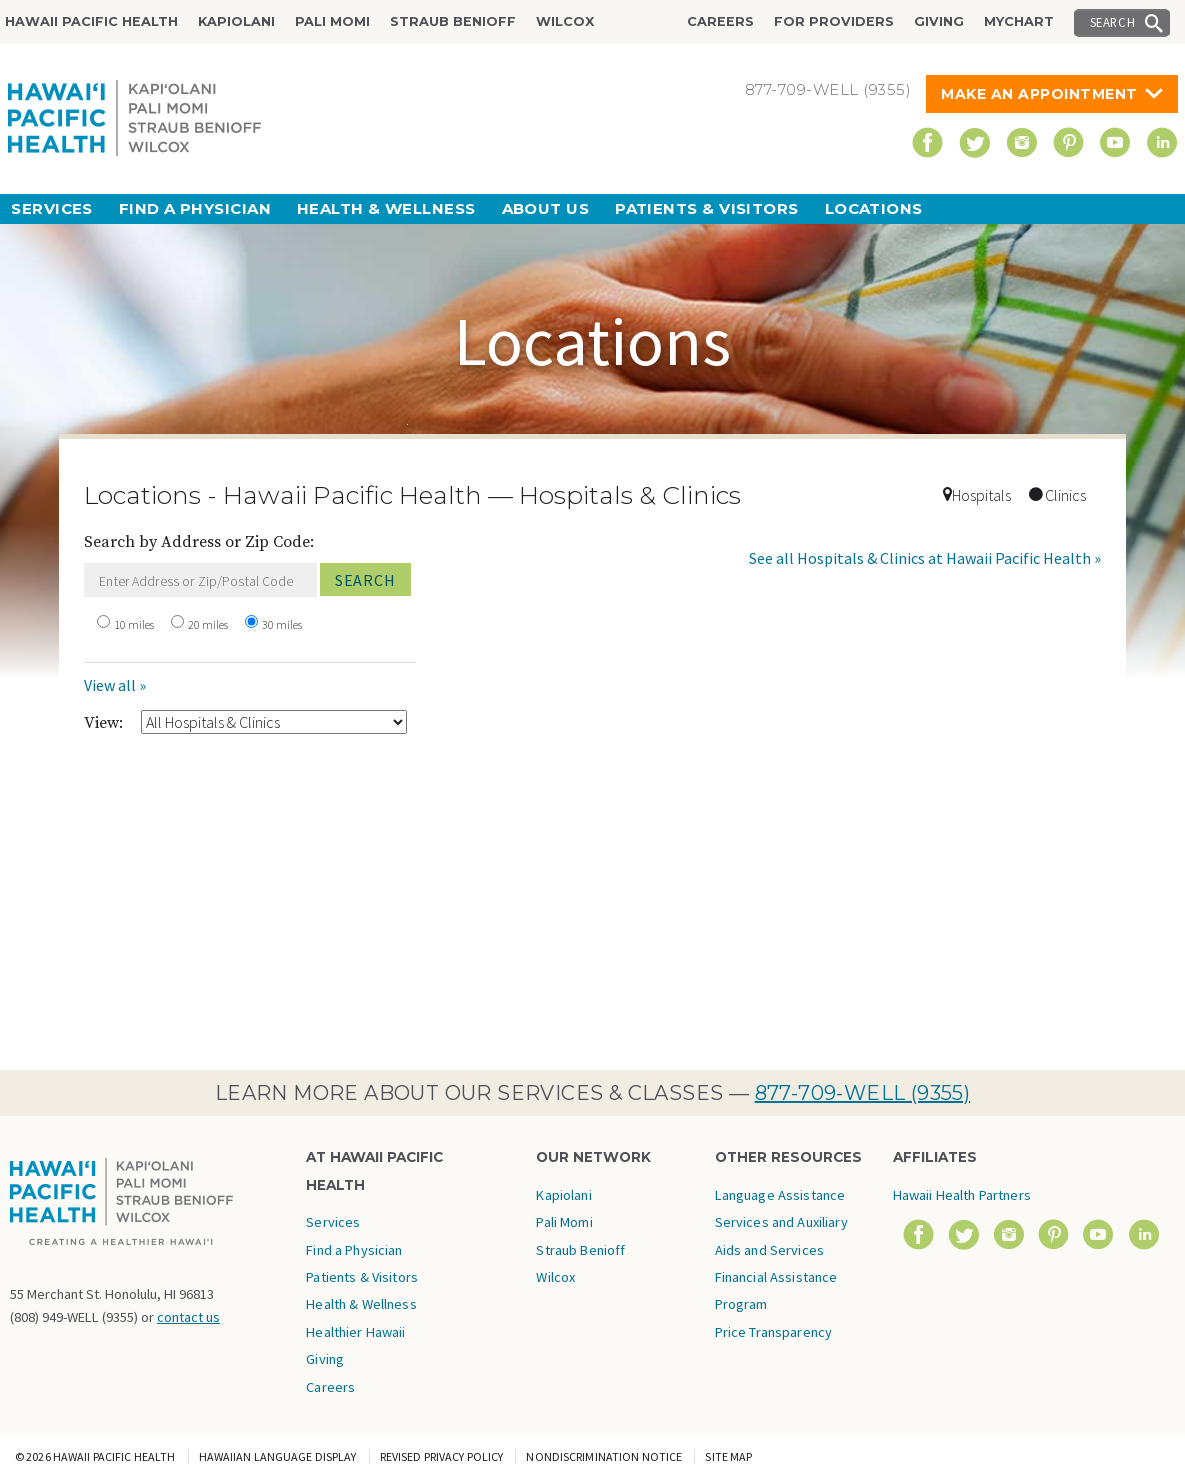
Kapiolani (236, 21)
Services (52, 208)
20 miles (208, 624)
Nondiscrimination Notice (604, 1456)
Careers (720, 21)
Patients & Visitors (707, 208)
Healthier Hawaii (355, 1332)
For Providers (834, 21)
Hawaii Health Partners (962, 1195)
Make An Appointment (1039, 94)
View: (103, 723)
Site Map (728, 1456)
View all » (115, 685)
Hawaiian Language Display (278, 1456)
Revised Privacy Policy (442, 1456)
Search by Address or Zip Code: (199, 542)
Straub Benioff (453, 21)
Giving (939, 21)
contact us (188, 1317)
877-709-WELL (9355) (863, 1093)
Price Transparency (774, 1332)
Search (1113, 22)
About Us (546, 208)
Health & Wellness (386, 208)
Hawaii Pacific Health (91, 21)
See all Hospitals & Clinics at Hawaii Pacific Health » (925, 558)
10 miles (134, 624)
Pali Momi (332, 21)
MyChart (1019, 21)
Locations (874, 208)
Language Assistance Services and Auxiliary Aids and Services (781, 1222)
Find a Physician (195, 208)
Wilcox (565, 21)
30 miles (282, 624)
